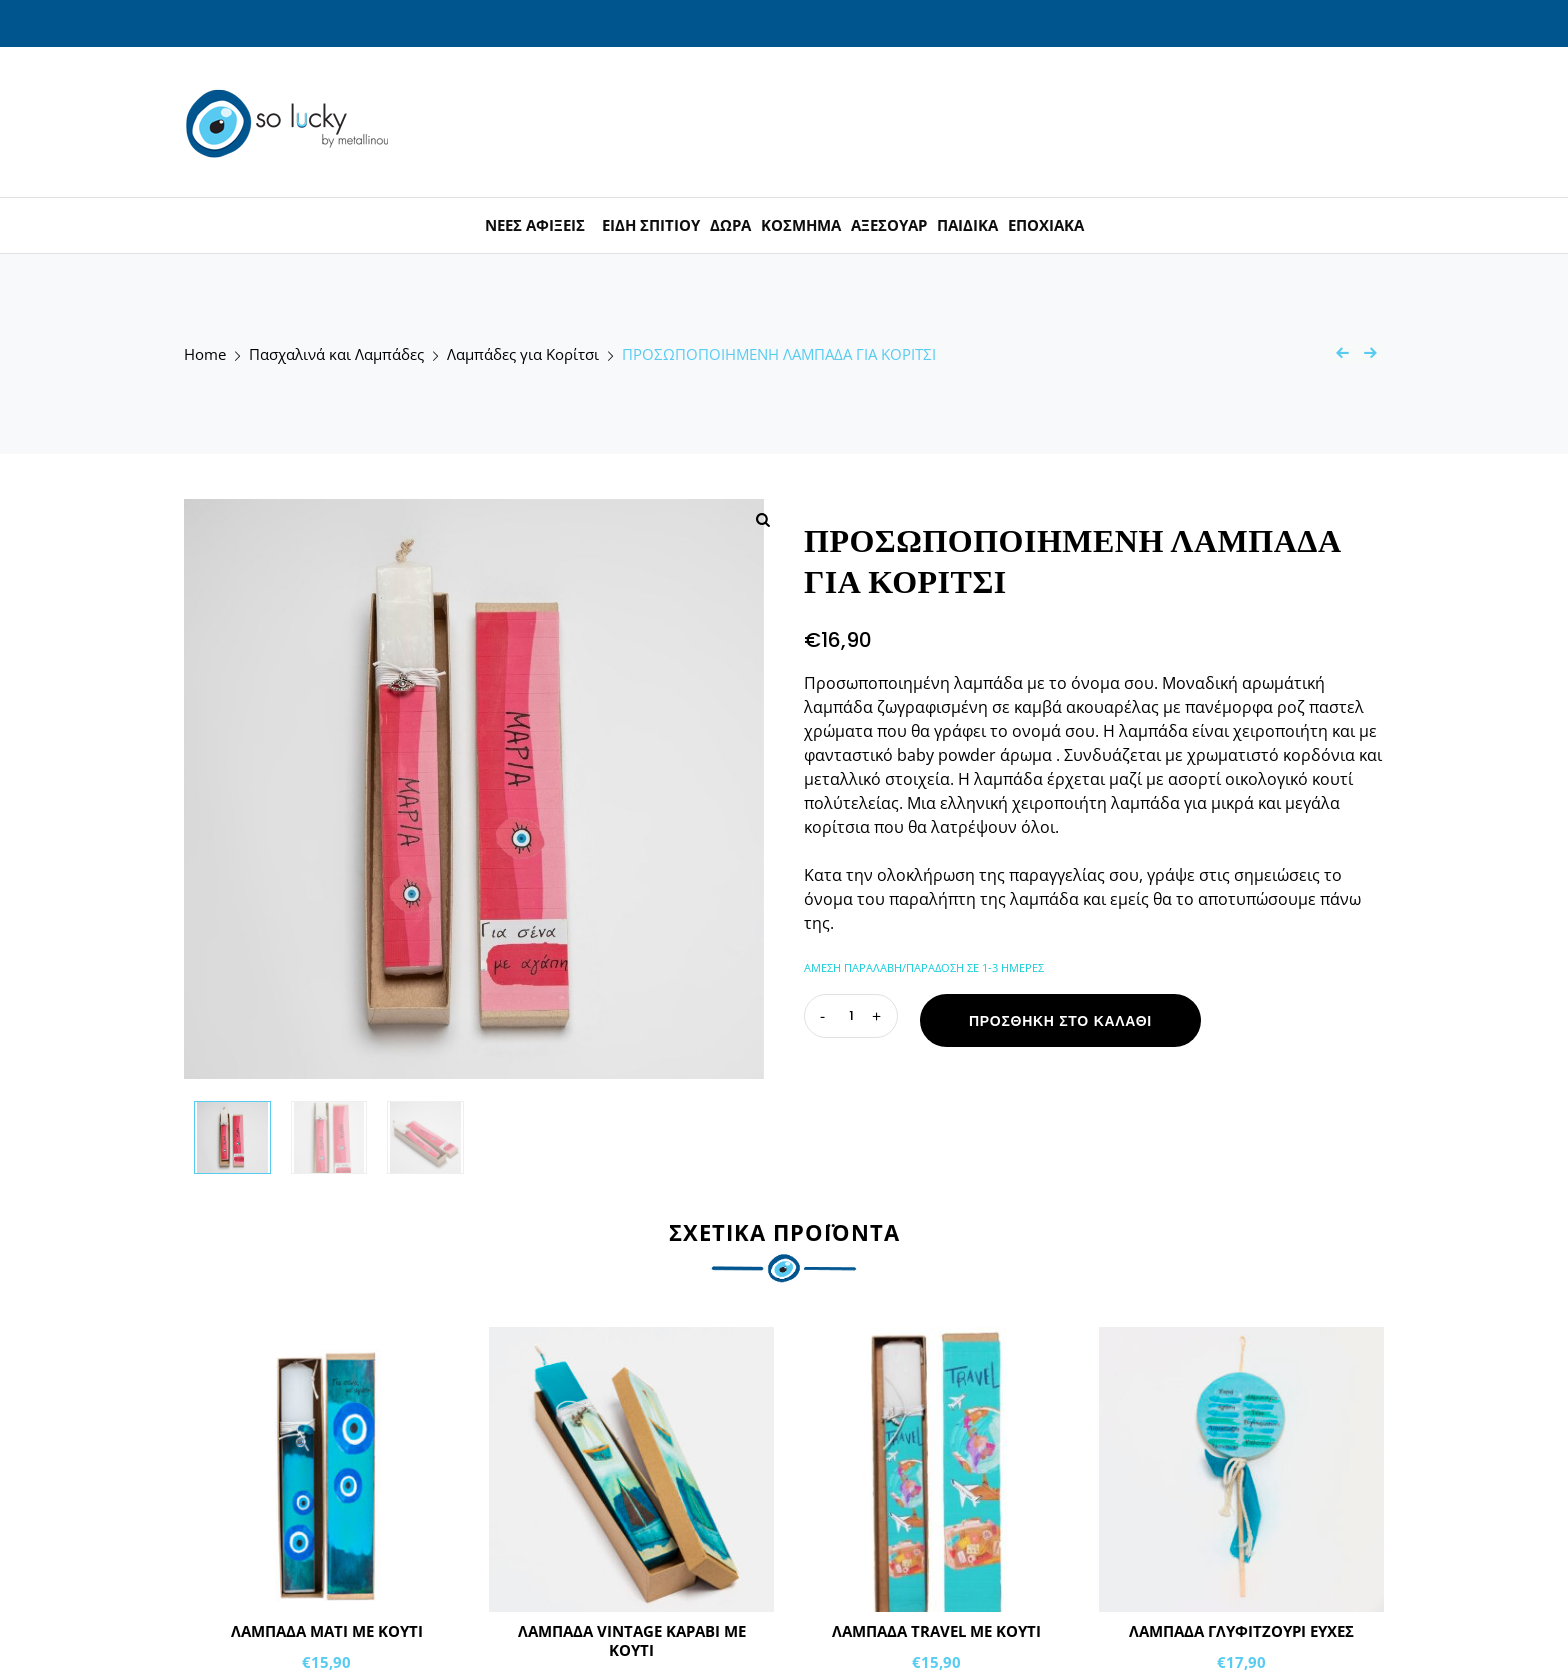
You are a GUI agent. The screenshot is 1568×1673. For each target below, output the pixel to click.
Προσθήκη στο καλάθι (1060, 1021)
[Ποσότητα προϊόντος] (851, 1016)
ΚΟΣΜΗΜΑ (801, 225)
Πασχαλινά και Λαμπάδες (336, 354)
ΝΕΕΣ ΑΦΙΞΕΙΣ (535, 225)
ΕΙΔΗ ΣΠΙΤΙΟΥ (651, 225)
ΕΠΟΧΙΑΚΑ (1046, 225)
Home (205, 354)
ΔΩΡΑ (730, 225)
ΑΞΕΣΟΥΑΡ (889, 225)
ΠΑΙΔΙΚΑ (967, 225)
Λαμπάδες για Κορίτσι (523, 354)
